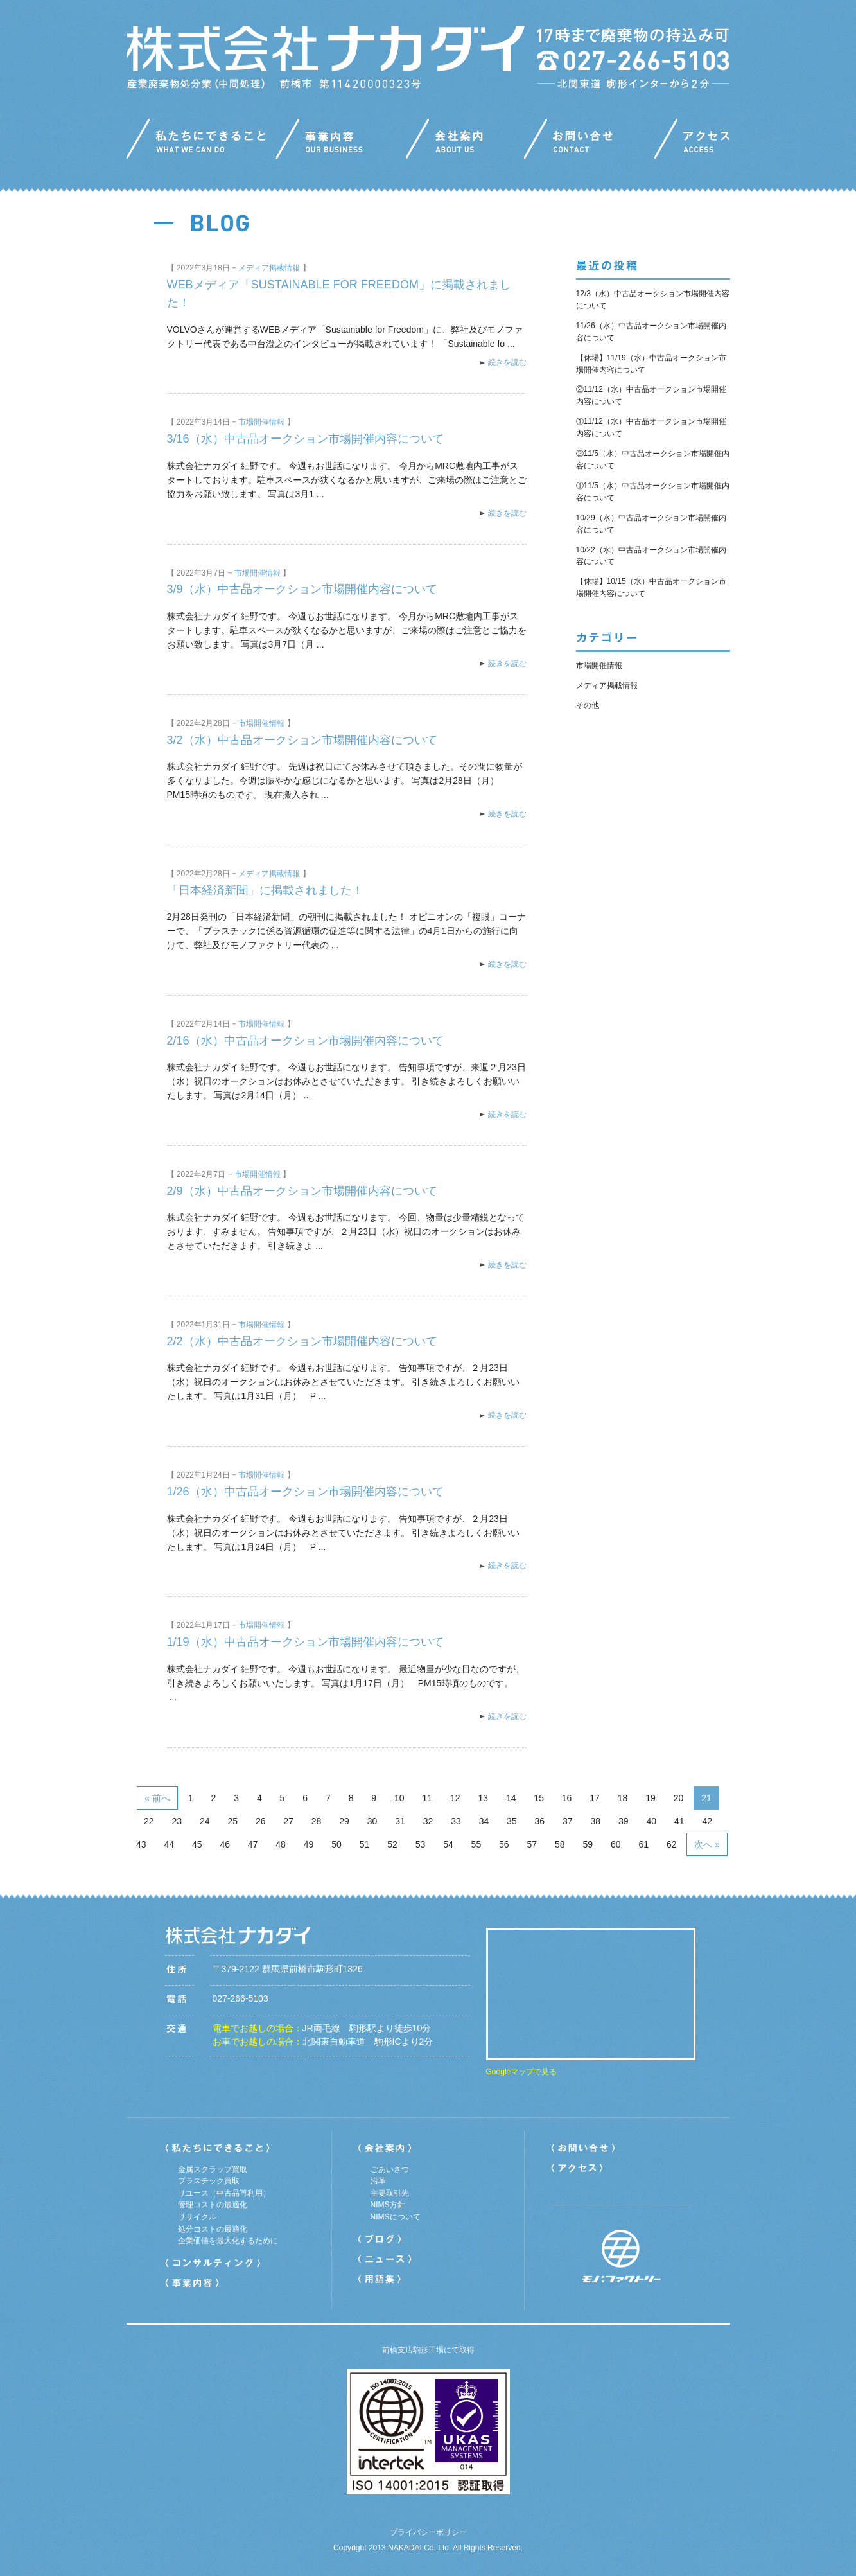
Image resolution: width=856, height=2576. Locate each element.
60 (616, 1844)
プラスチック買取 (209, 2180)
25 (232, 1821)
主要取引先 (390, 2193)
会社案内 (465, 142)
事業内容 (341, 142)
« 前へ (157, 1798)
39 (623, 1821)
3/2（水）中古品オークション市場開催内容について (302, 740)
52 (392, 1844)
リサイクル (197, 2216)
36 (540, 1821)
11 (427, 1798)
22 (149, 1821)
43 (141, 1844)
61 (643, 1844)
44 (169, 1844)
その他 (587, 705)
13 (483, 1798)
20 (679, 1798)
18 (623, 1798)
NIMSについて (396, 2216)
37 (568, 1821)
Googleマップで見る (521, 2071)
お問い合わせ (589, 142)
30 (372, 1821)
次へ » (707, 1844)
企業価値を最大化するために (228, 2240)
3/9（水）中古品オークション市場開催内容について (302, 589)
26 (261, 1821)
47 (253, 1844)
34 (484, 1821)
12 (455, 1798)
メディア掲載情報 (269, 267)
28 (316, 1821)
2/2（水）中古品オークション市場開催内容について (302, 1341)
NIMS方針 (388, 2204)
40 (651, 1821)
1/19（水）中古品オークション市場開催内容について (305, 1642)
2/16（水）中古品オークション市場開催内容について (305, 1040)
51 (365, 1844)
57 (532, 1844)
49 (309, 1844)
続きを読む (507, 362)
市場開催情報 (261, 422)
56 (504, 1844)
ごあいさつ (390, 2169)
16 (567, 1798)
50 (336, 1844)
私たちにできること (201, 142)
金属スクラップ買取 (212, 2169)
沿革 (378, 2180)
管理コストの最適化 (212, 2204)
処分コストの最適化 (212, 2229)
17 (595, 1798)
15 (539, 1798)
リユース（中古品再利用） (224, 2193)
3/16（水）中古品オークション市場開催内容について (305, 438)
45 (197, 1844)
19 (650, 1798)
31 (400, 1821)
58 (560, 1844)
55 (476, 1844)
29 (344, 1821)
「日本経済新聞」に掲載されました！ (265, 890)
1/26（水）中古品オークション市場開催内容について (305, 1491)
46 (225, 1844)
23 (176, 1821)
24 (205, 1821)
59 (587, 1844)
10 (399, 1798)
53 (420, 1844)
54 (448, 1844)
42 (707, 1821)
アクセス (692, 142)
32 (428, 1821)
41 (679, 1821)
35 (512, 1821)
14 (511, 1798)
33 (456, 1821)
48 (280, 1844)
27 (288, 1821)
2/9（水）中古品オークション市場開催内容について (302, 1191)
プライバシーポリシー (428, 2532)
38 (596, 1821)
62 (672, 1844)
